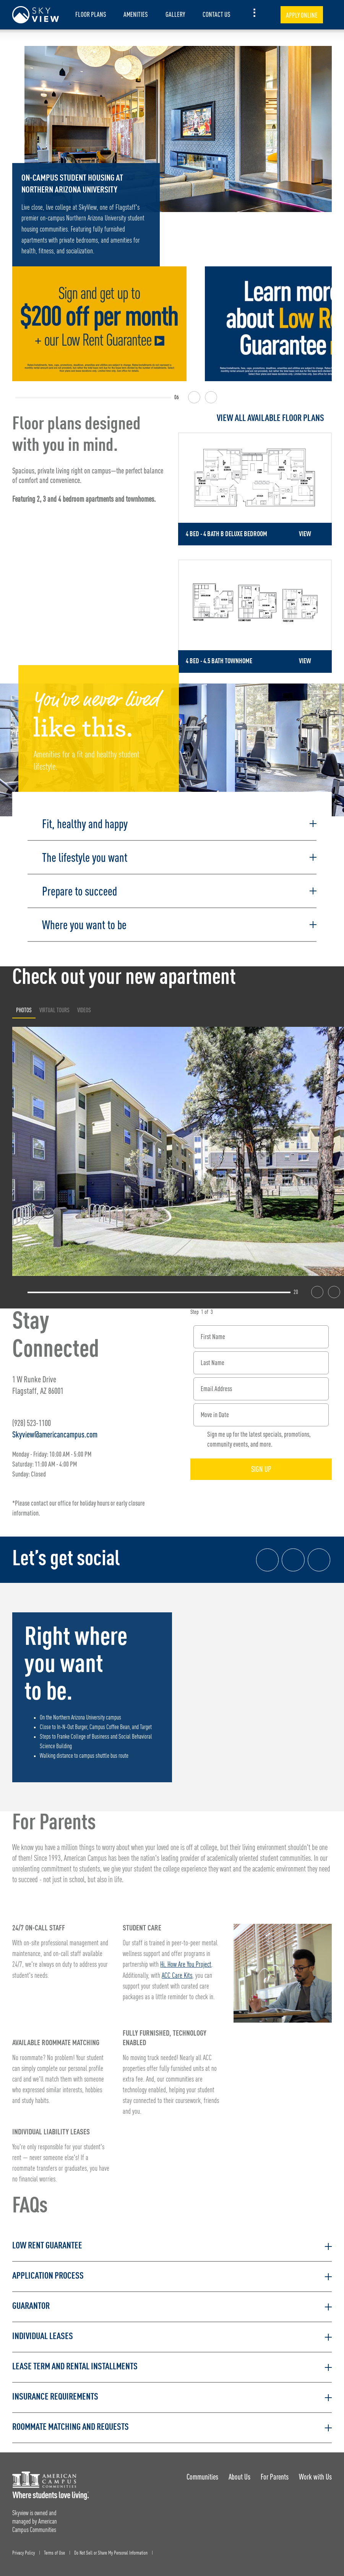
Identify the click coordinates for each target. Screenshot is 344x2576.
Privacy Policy (23, 2549)
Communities (201, 2473)
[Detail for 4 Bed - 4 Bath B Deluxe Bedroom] (255, 488)
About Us (239, 2473)
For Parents (274, 2473)
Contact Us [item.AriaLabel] (216, 14)
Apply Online (302, 15)
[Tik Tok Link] (318, 1556)
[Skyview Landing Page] (35, 14)
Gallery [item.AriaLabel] (175, 14)
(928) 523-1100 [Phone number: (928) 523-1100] (31, 1419)
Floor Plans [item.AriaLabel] (90, 14)
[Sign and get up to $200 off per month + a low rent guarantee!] (99, 323)
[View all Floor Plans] (255, 418)
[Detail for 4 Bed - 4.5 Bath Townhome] (255, 614)
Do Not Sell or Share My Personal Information (111, 2549)
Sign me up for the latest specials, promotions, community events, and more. (259, 1436)
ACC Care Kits (177, 1972)
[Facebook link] (266, 1556)
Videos (84, 1006)
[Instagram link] (292, 1556)
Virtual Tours (54, 1006)
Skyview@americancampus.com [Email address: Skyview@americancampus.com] (54, 1431)
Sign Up (261, 1465)
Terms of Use (54, 2549)
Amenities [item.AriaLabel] (135, 14)
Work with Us (315, 2473)
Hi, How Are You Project (185, 1961)
